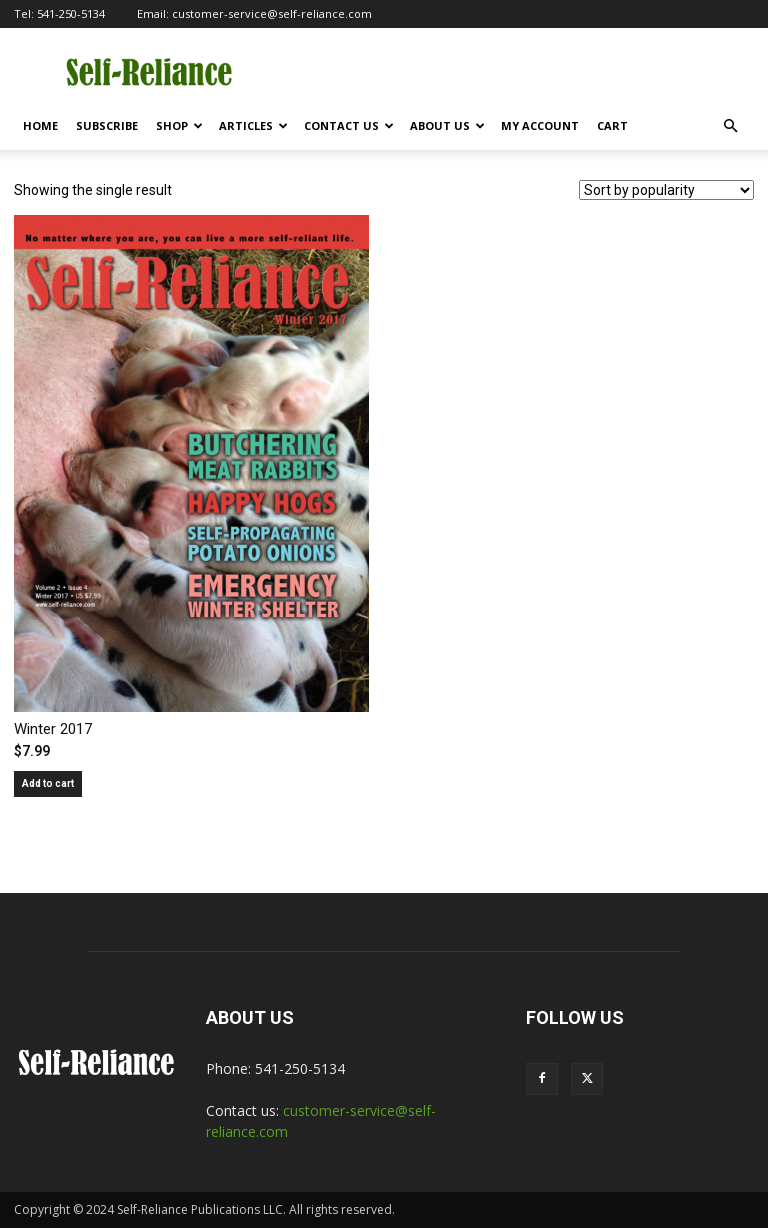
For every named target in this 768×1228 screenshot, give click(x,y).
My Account (540, 125)
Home (40, 125)
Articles (253, 125)
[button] (730, 126)
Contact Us (349, 125)
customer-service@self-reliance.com (272, 13)
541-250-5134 (71, 13)
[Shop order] (666, 190)
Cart (612, 125)
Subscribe (107, 125)
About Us (447, 125)
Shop (179, 125)
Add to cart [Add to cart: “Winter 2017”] (48, 783)
